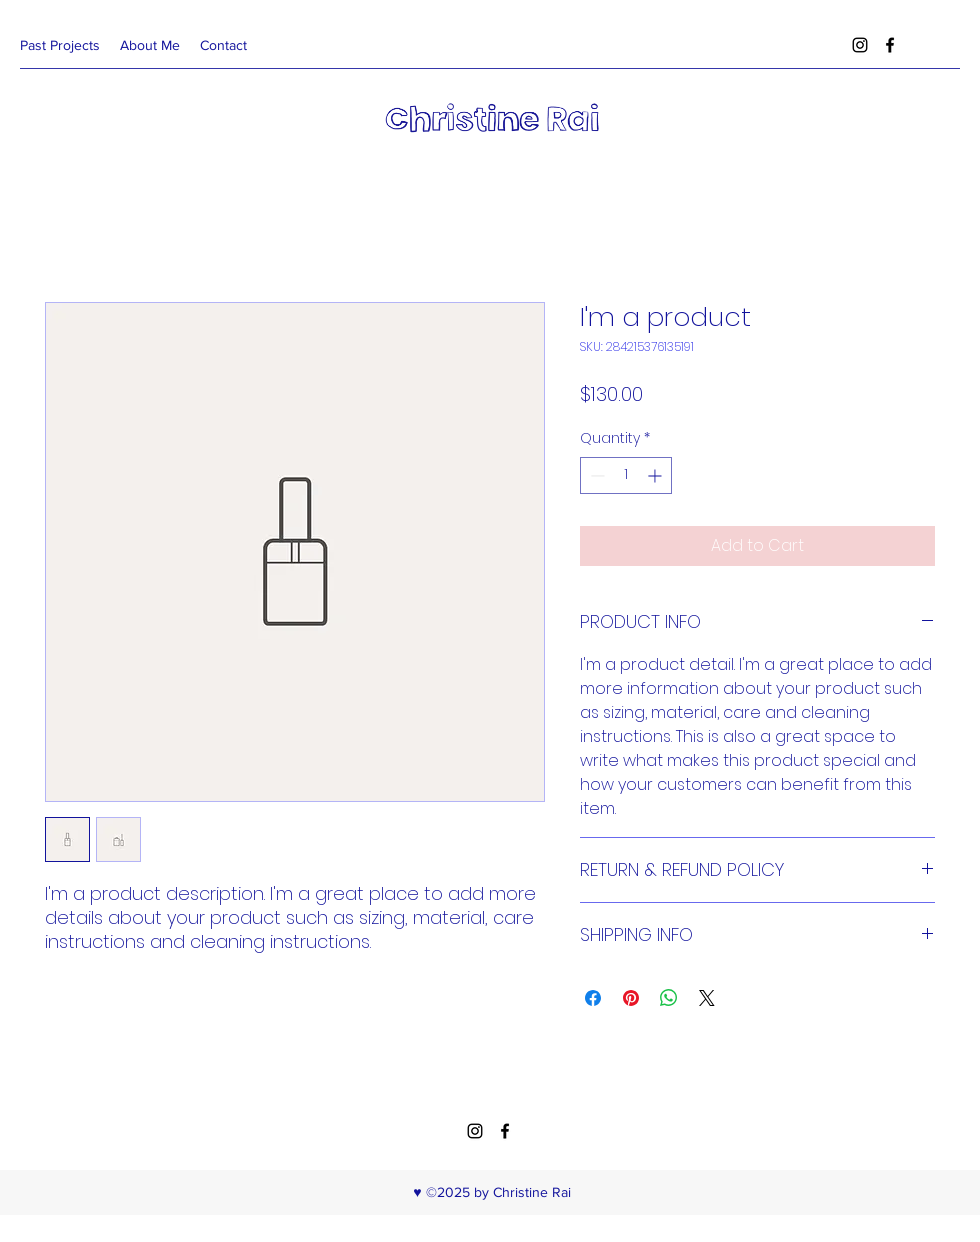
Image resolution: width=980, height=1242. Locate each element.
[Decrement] (595, 475)
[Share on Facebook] (593, 998)
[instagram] (860, 45)
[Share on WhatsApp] (669, 998)
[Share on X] (707, 998)
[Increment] (656, 475)
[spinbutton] (626, 475)
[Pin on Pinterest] (631, 998)
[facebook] (890, 45)
